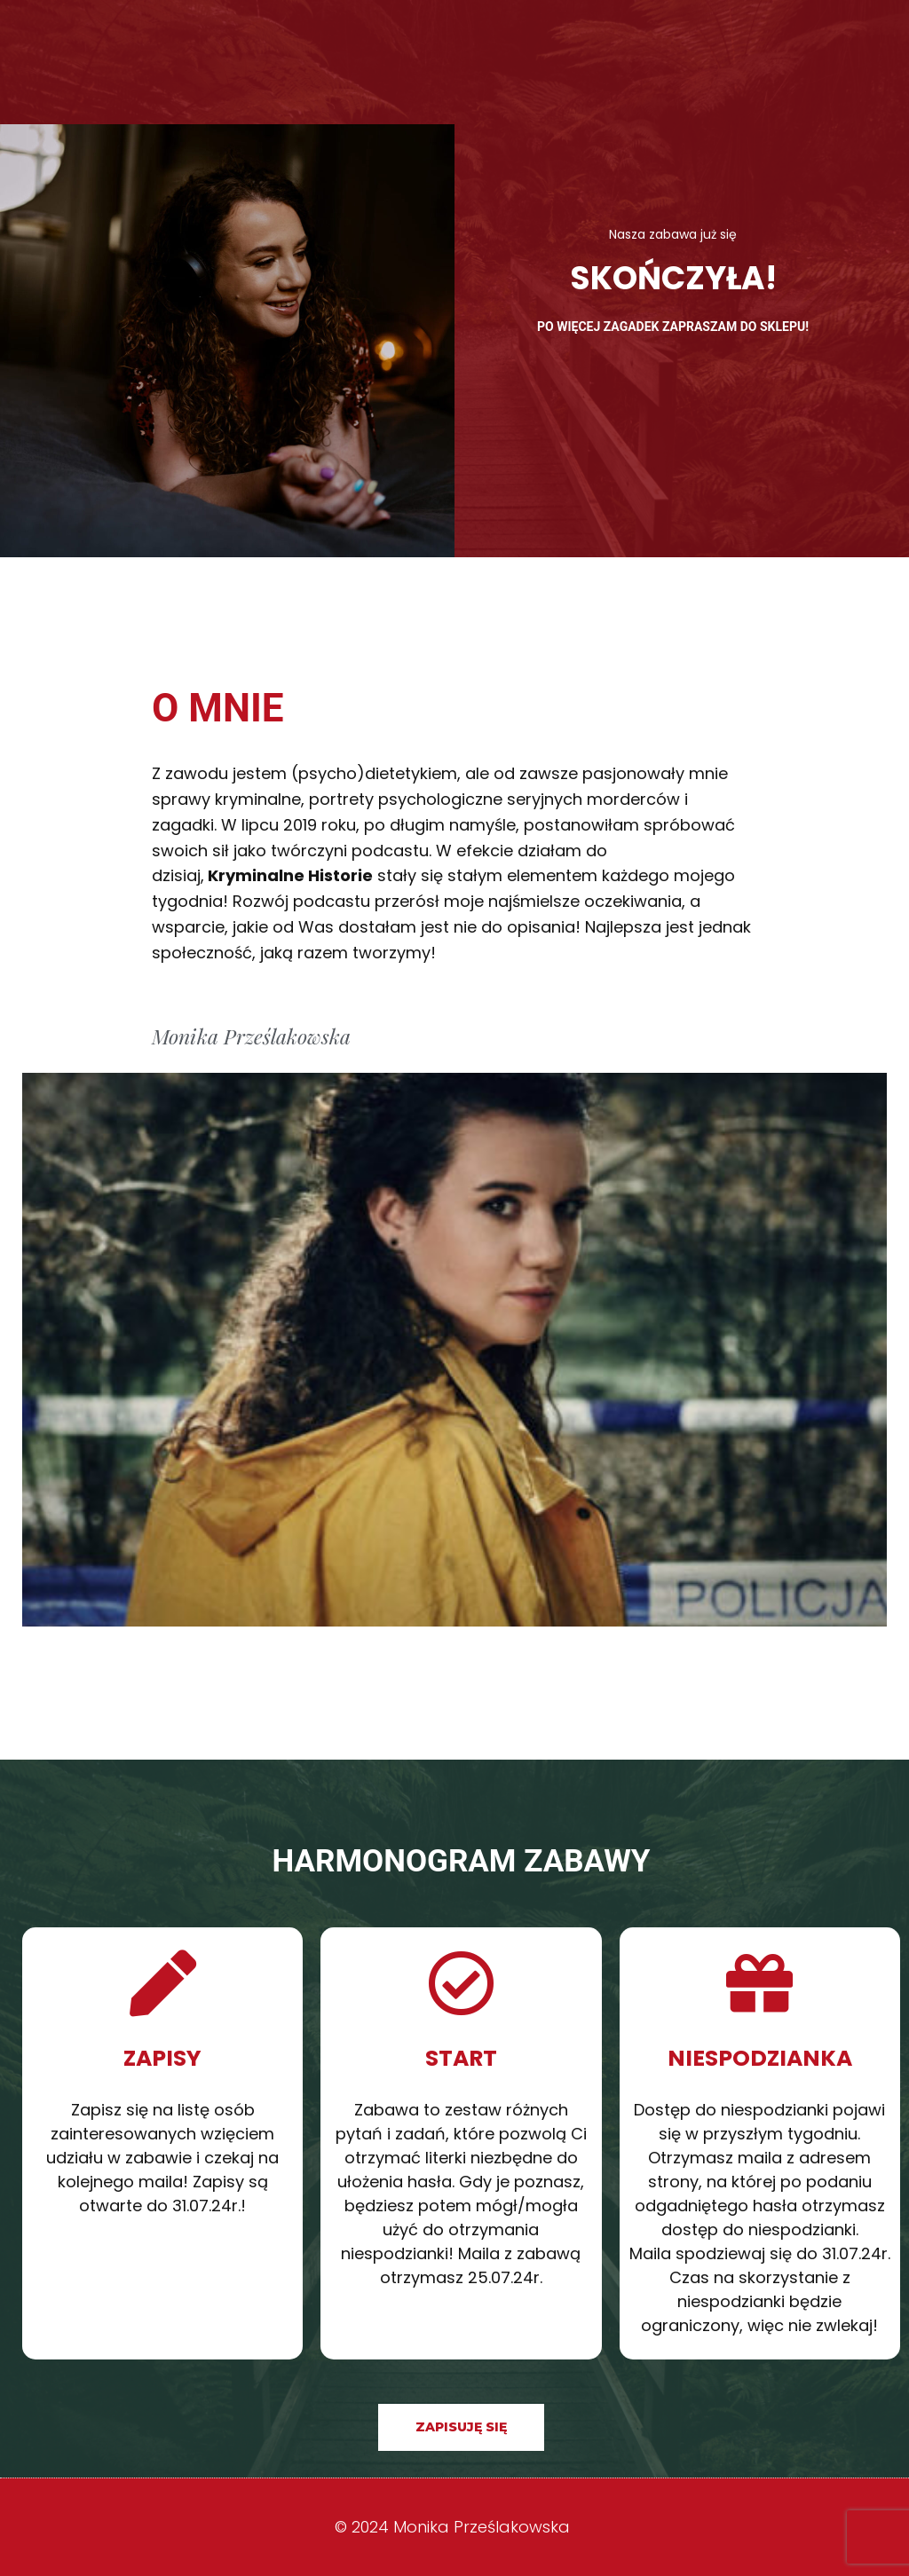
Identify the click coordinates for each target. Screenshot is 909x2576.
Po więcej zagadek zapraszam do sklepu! (673, 326)
